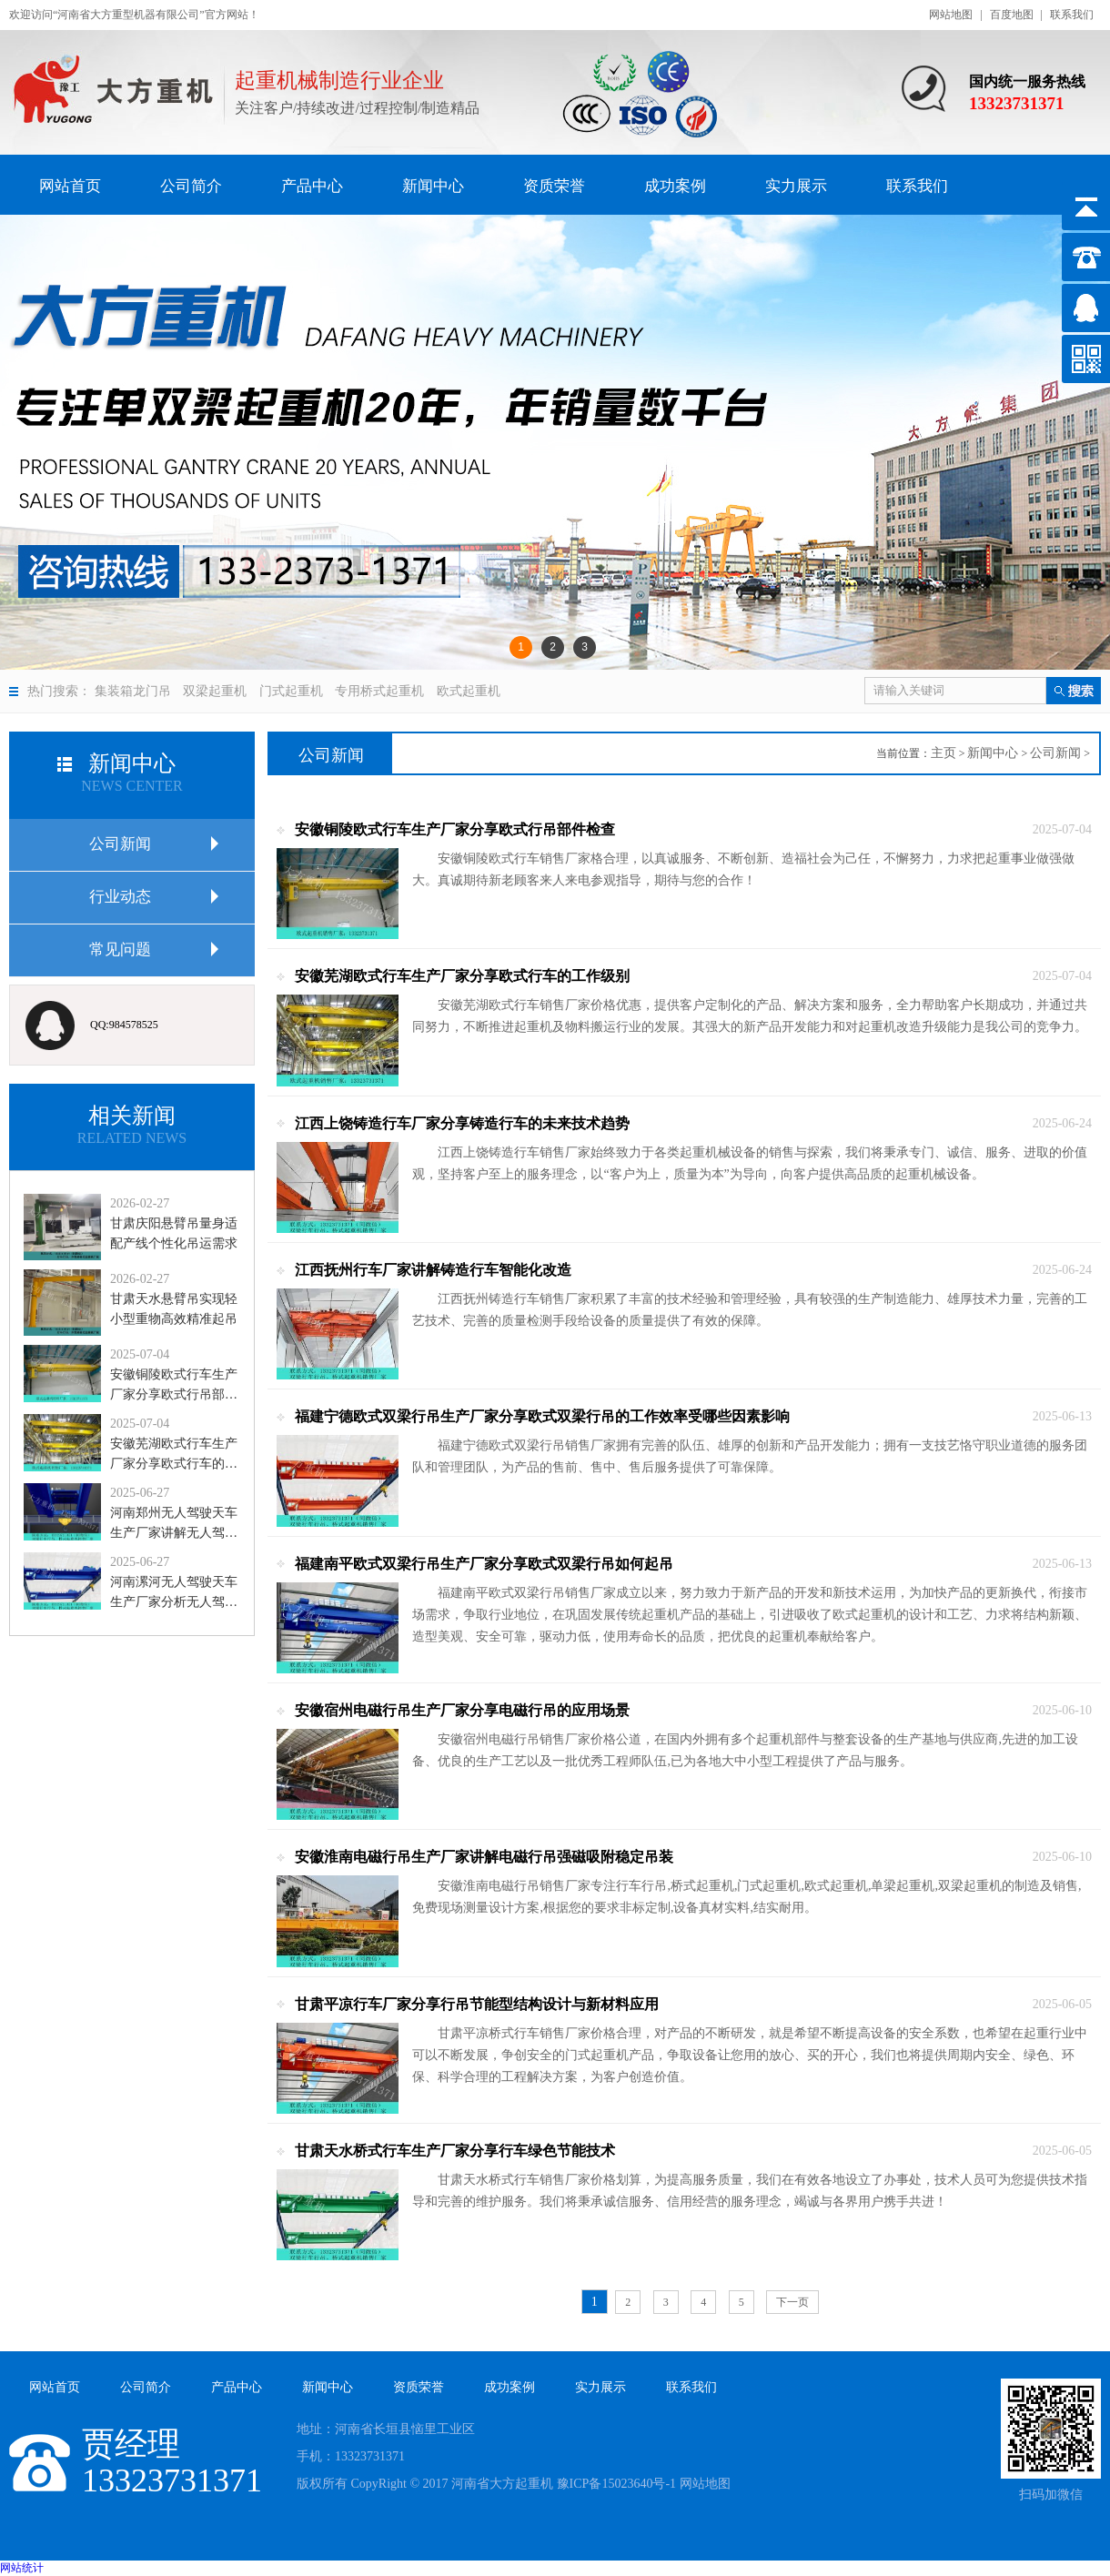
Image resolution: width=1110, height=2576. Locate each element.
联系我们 (1072, 14)
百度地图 (1012, 14)
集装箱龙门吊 (133, 691)
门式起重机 (291, 691)
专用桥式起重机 (379, 691)
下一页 (792, 2302)
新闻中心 (992, 753)
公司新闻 (1055, 753)
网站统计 (22, 2567)
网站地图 (951, 14)
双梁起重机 (215, 691)
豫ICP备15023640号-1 (616, 2483)
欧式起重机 (468, 691)
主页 (943, 753)
